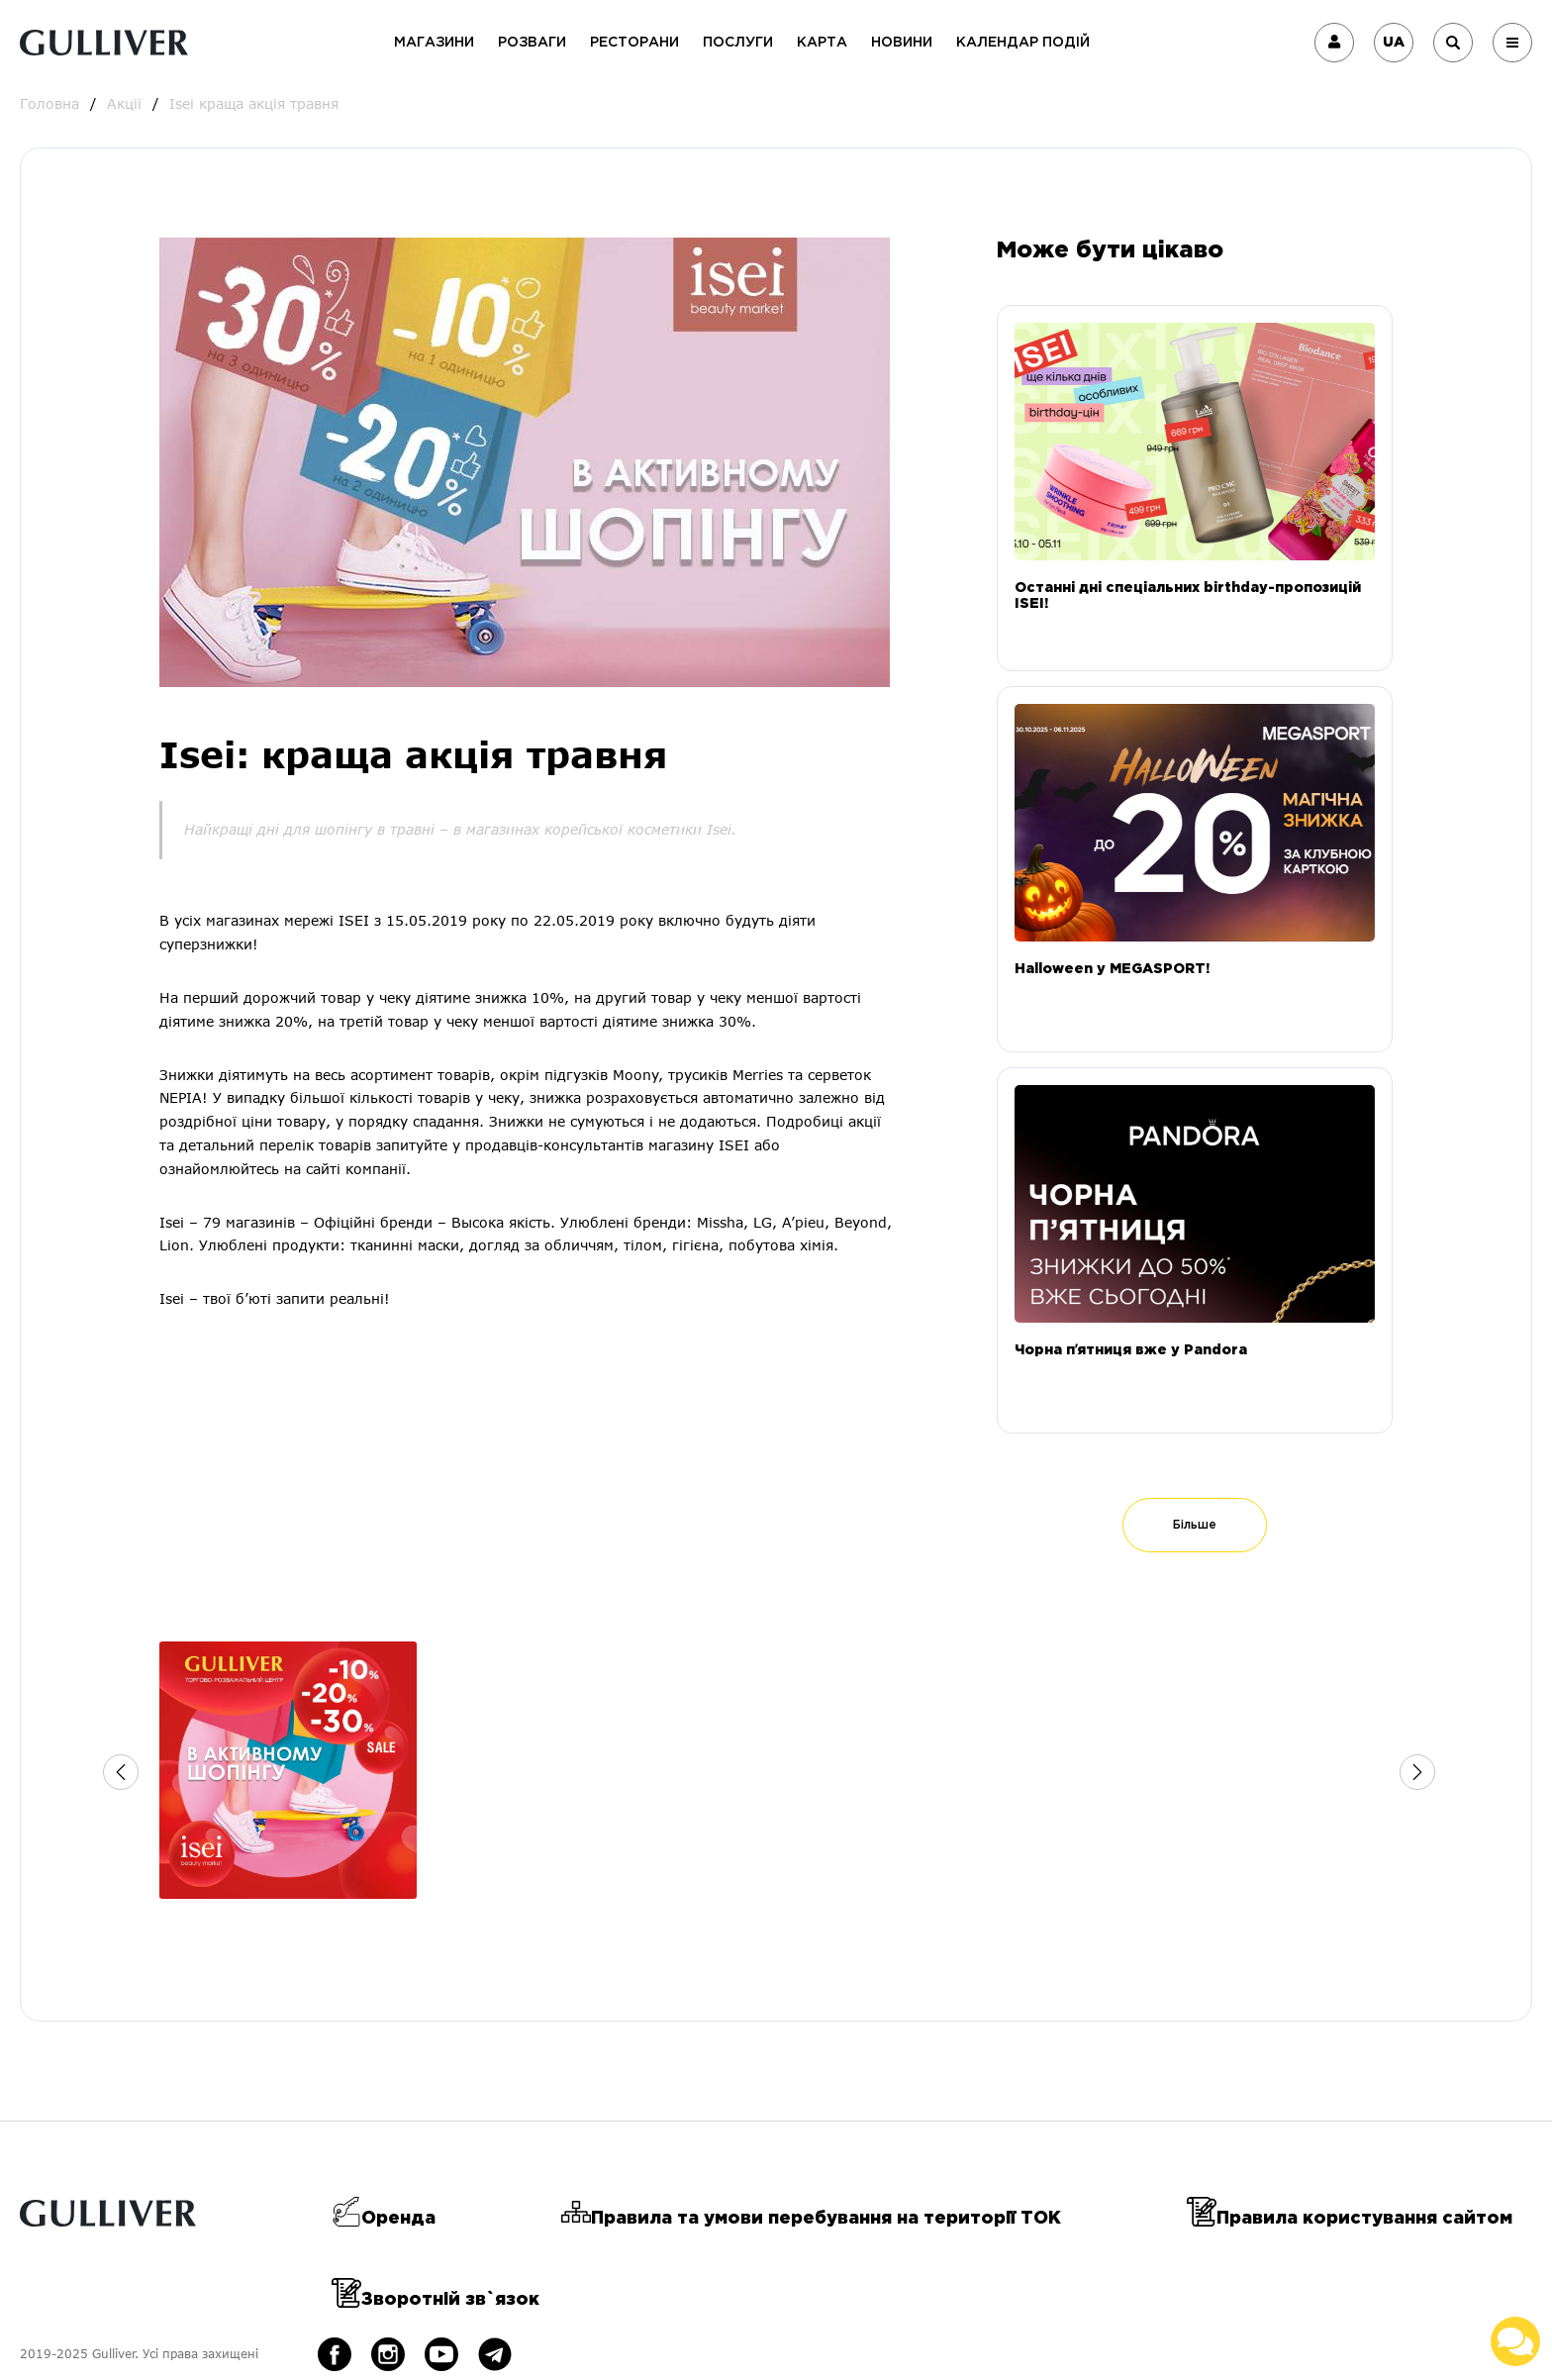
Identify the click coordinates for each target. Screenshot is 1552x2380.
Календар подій (1023, 43)
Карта (822, 43)
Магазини (434, 43)
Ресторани (634, 43)
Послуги (738, 43)
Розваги (532, 43)
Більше (1194, 1525)
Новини (901, 43)
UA (1394, 43)
